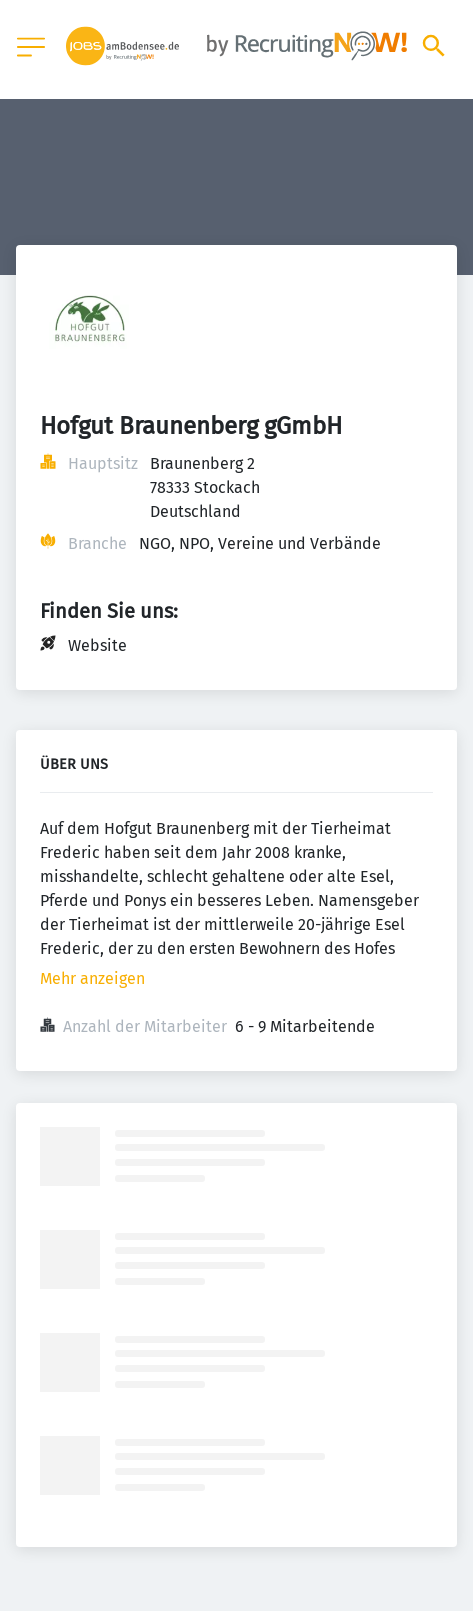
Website (97, 645)
